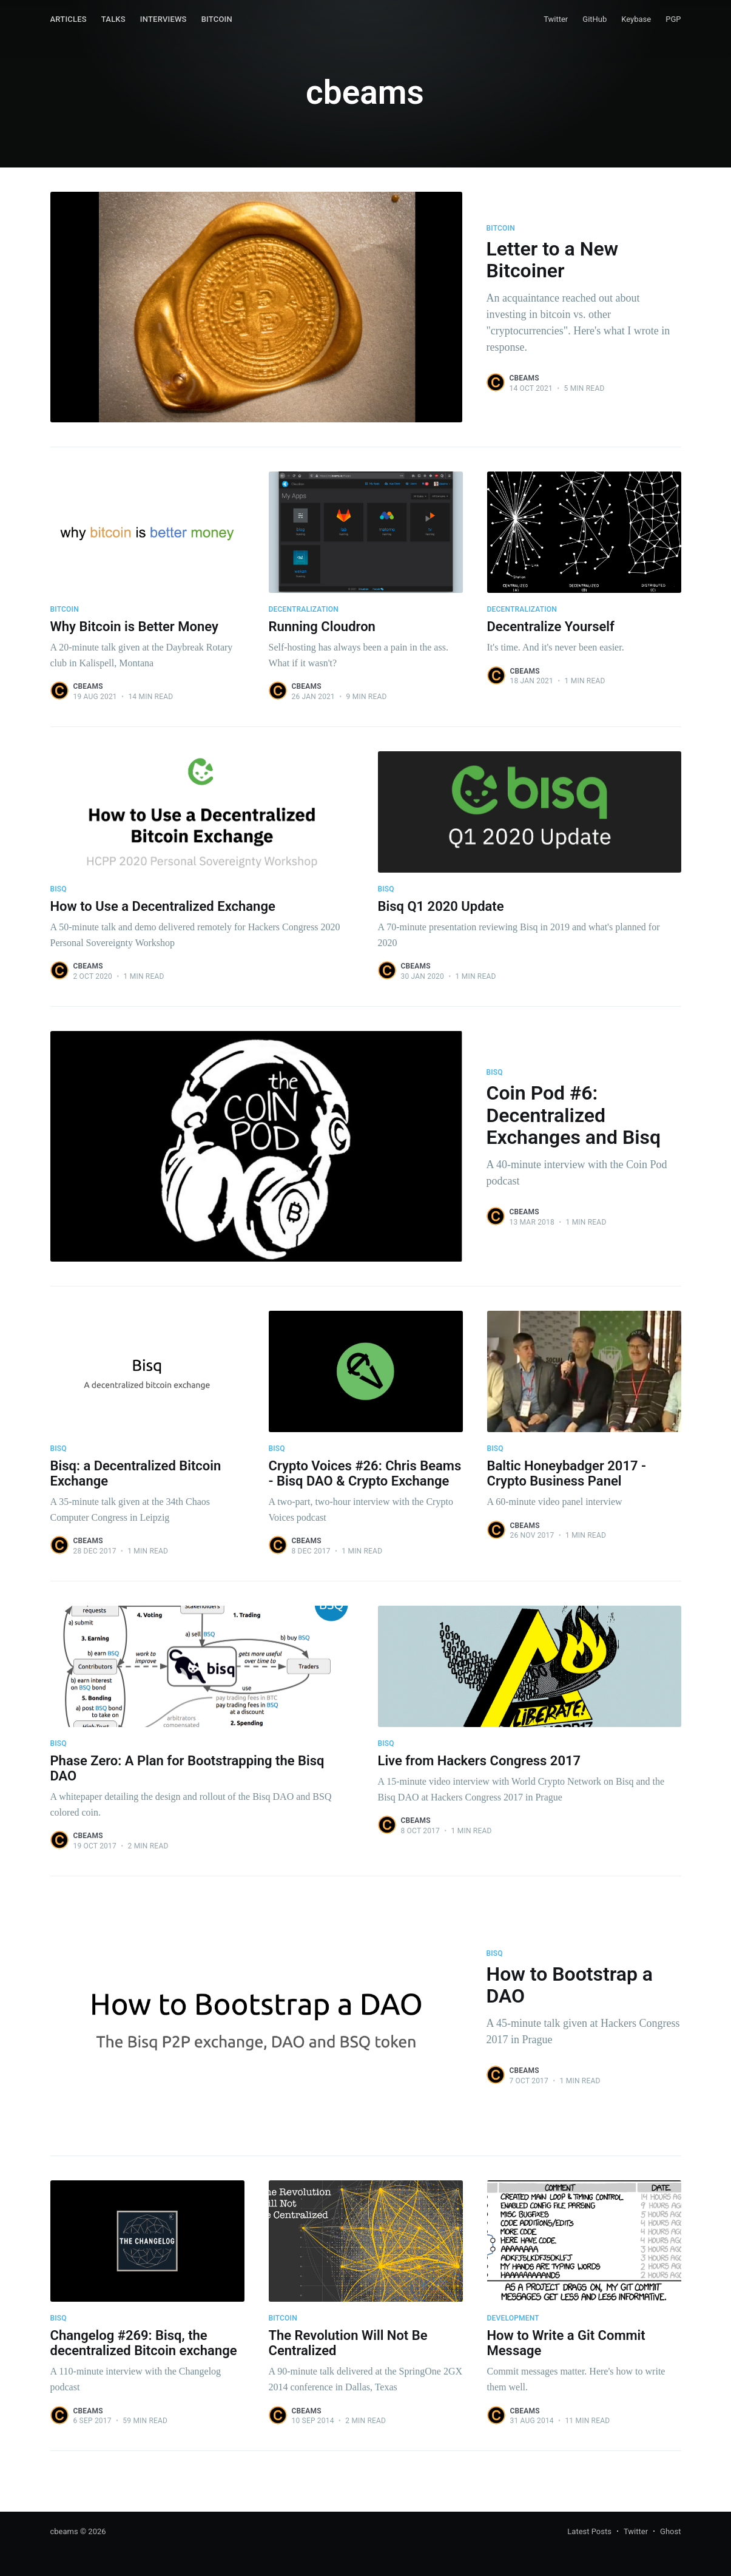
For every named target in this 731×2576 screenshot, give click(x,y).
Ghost (670, 2531)
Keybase (636, 19)
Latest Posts (589, 2531)
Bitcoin (216, 19)
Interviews (163, 19)
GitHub (594, 19)
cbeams (524, 378)
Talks (113, 19)
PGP (673, 19)
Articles (68, 19)
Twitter (556, 19)
